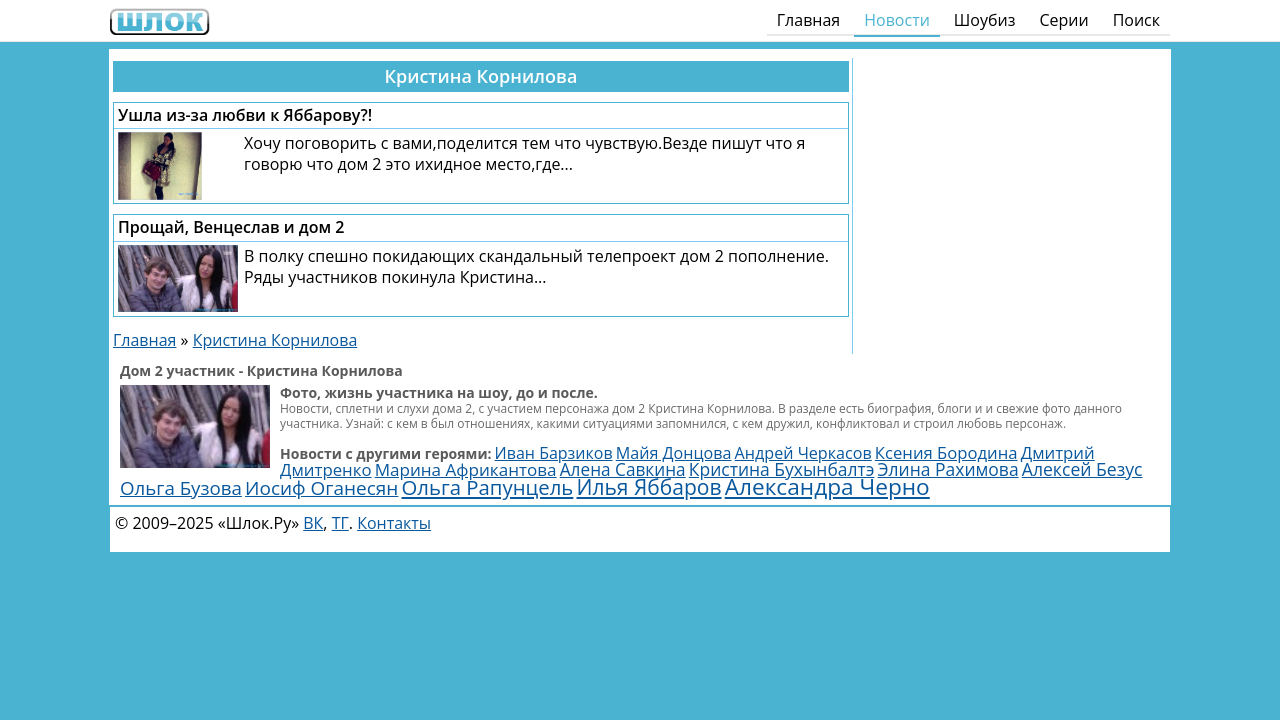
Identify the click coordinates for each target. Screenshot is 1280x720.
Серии (1063, 20)
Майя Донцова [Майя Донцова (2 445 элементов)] (674, 453)
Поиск (1136, 20)
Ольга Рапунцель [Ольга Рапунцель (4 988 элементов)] (488, 487)
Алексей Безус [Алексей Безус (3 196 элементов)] (1082, 469)
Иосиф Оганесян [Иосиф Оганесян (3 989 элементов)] (321, 488)
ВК (313, 523)
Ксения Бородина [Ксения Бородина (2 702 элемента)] (946, 452)
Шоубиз (985, 20)
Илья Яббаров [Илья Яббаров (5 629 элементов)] (648, 487)
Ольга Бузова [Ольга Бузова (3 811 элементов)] (181, 487)
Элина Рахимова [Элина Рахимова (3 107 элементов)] (948, 469)
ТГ (340, 523)
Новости (897, 20)
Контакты (394, 523)
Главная (808, 20)
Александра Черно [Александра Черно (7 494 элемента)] (827, 486)
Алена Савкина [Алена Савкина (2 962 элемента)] (623, 469)
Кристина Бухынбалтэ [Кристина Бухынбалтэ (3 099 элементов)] (782, 469)
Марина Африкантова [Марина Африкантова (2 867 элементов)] (466, 469)
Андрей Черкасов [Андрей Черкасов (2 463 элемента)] (803, 453)
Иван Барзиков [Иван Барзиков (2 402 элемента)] (554, 453)
